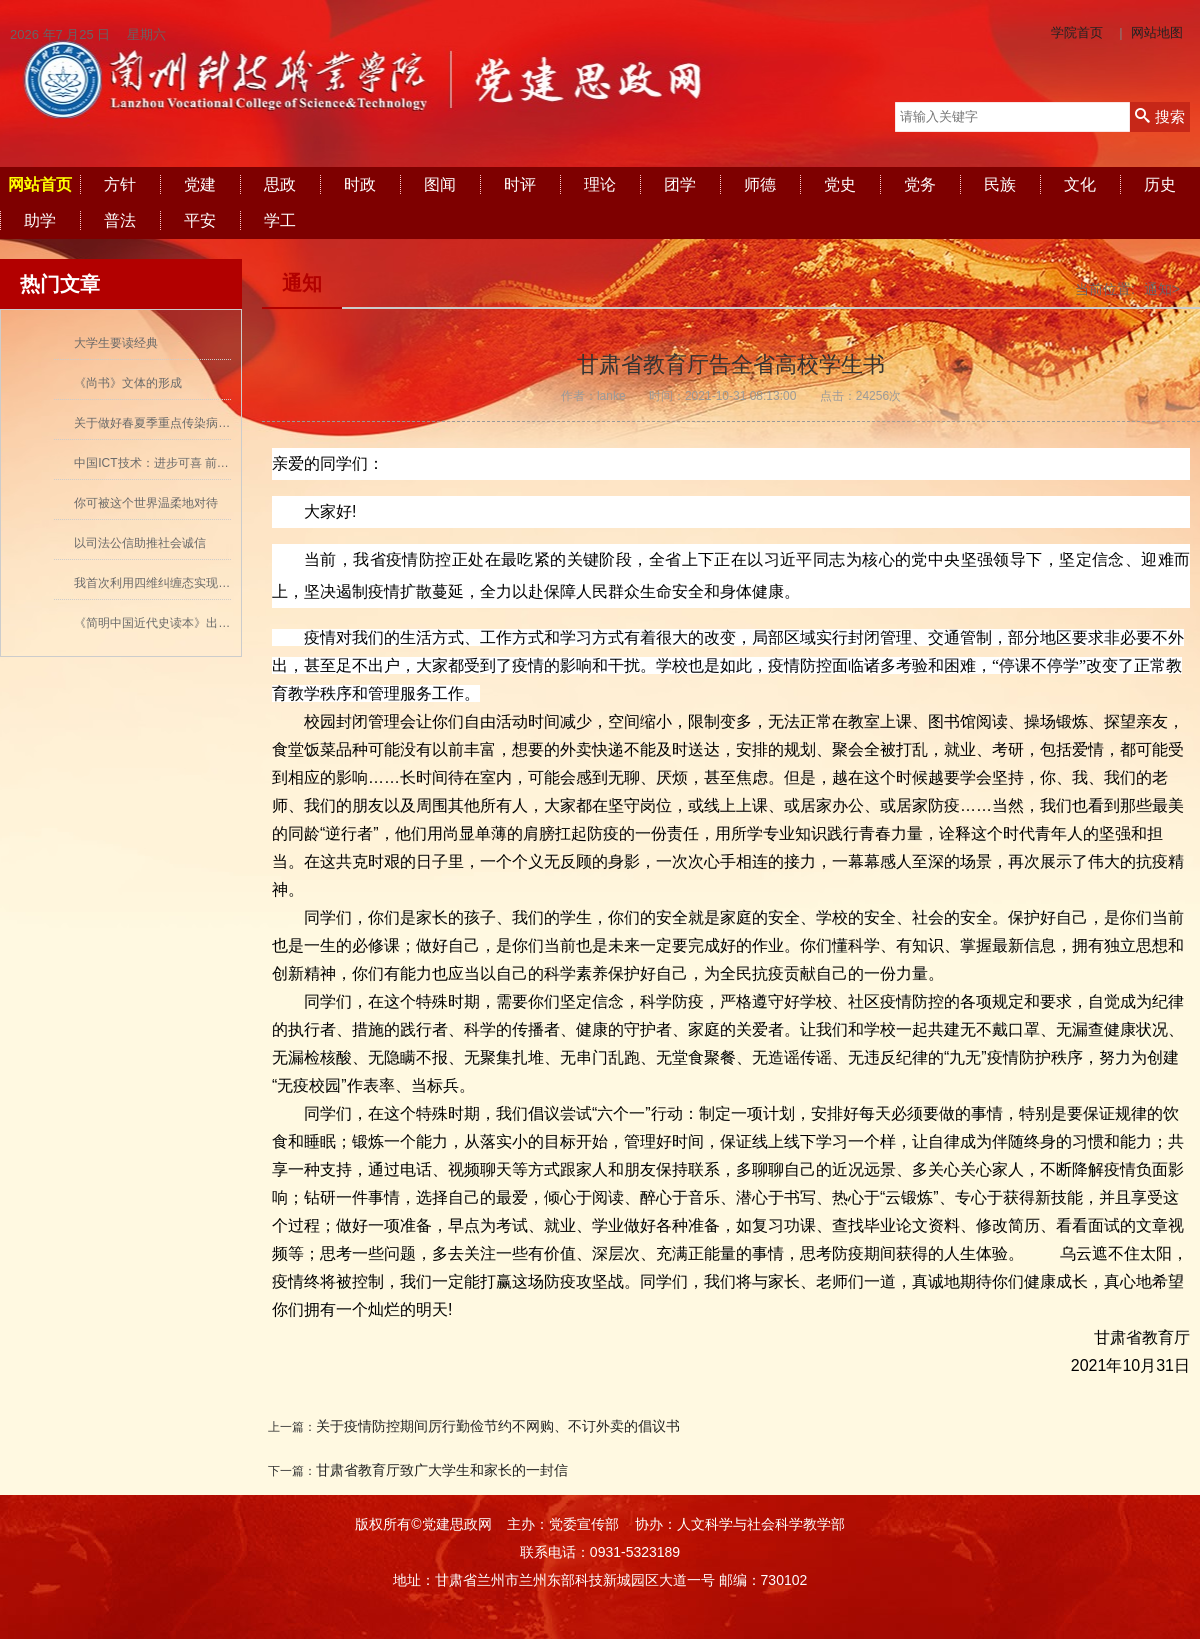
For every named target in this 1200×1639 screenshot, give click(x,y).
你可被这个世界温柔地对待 (146, 503)
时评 (520, 184)
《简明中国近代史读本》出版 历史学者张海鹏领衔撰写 (219, 623)
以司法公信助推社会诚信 (140, 543)
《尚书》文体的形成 (128, 383)
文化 (1080, 184)
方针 (120, 184)
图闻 (440, 184)
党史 (840, 184)
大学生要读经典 (116, 343)
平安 (200, 220)
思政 (280, 184)
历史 (1160, 184)
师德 (760, 184)
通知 (302, 283)
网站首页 (40, 184)
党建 (200, 184)
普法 (120, 220)
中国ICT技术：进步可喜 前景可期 (163, 463)
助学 (40, 220)
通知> (1162, 289)
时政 (360, 184)
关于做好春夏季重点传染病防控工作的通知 (188, 423)
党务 (920, 184)
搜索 (1159, 116)
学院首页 (1077, 32)
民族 (1000, 184)
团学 (680, 184)
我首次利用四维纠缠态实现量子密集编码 (182, 583)
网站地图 (1157, 32)
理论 (600, 184)
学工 (280, 220)
